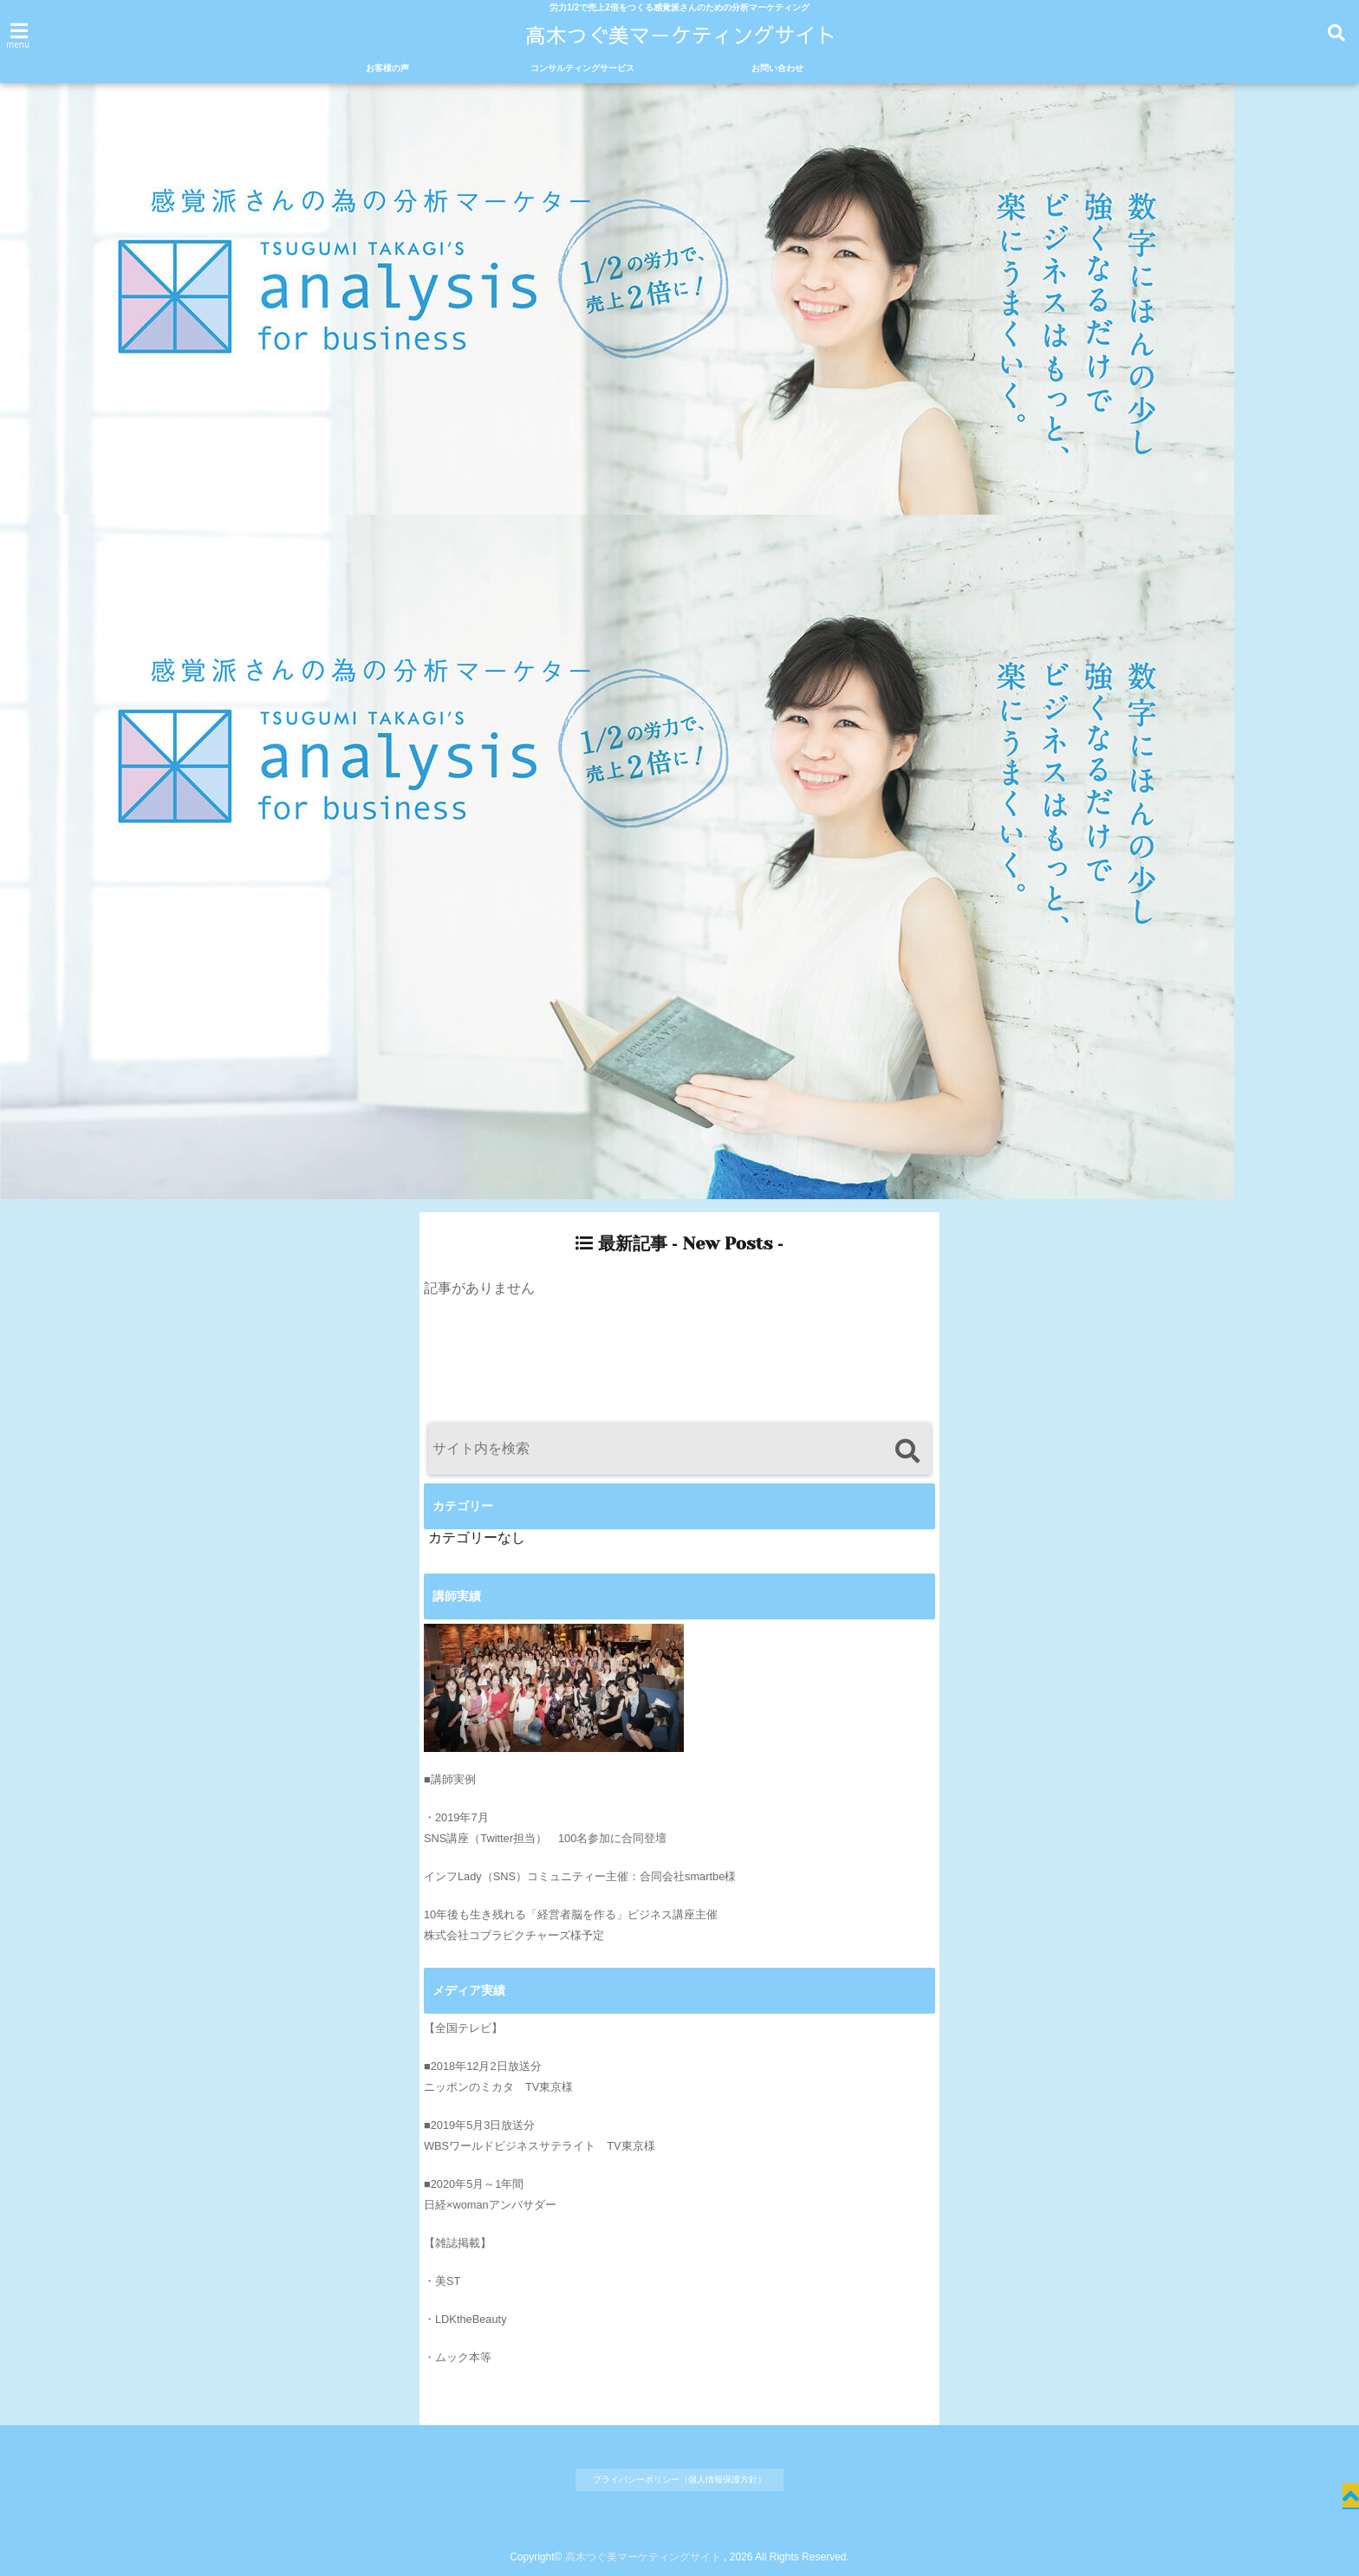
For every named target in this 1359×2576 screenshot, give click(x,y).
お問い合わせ (777, 68)
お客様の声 (387, 68)
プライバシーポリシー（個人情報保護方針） (679, 2479)
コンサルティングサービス (582, 68)
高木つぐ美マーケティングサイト (643, 2557)
